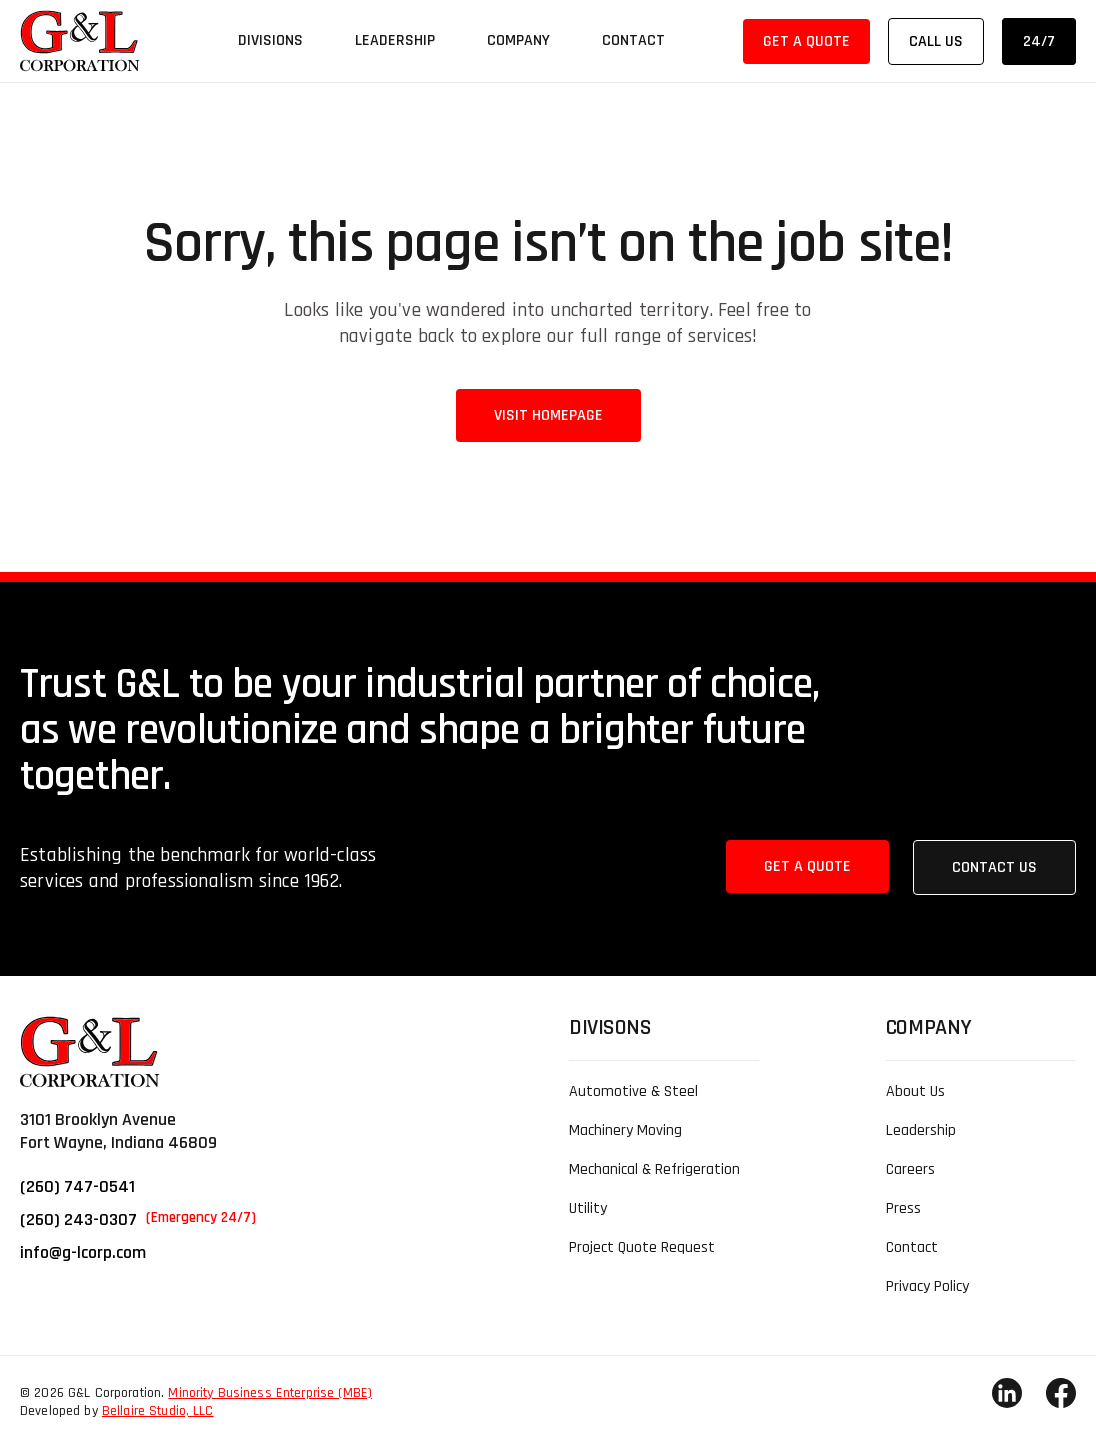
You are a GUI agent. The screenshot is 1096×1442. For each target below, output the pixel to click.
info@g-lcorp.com (83, 1252)
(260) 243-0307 (138, 1219)
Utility (588, 1208)
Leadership (395, 40)
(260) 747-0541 (77, 1186)
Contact (633, 40)
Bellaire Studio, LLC (158, 1411)
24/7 (1039, 41)
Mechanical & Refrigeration (654, 1169)
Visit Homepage (548, 415)
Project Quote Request (642, 1247)
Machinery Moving (625, 1130)
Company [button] (518, 40)
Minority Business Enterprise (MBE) (270, 1393)
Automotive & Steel (633, 1091)
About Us (915, 1091)
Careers (910, 1169)
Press (903, 1208)
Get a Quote (806, 41)
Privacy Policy (927, 1286)
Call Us (936, 41)
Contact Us (994, 867)
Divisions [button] (270, 40)
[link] (80, 41)
